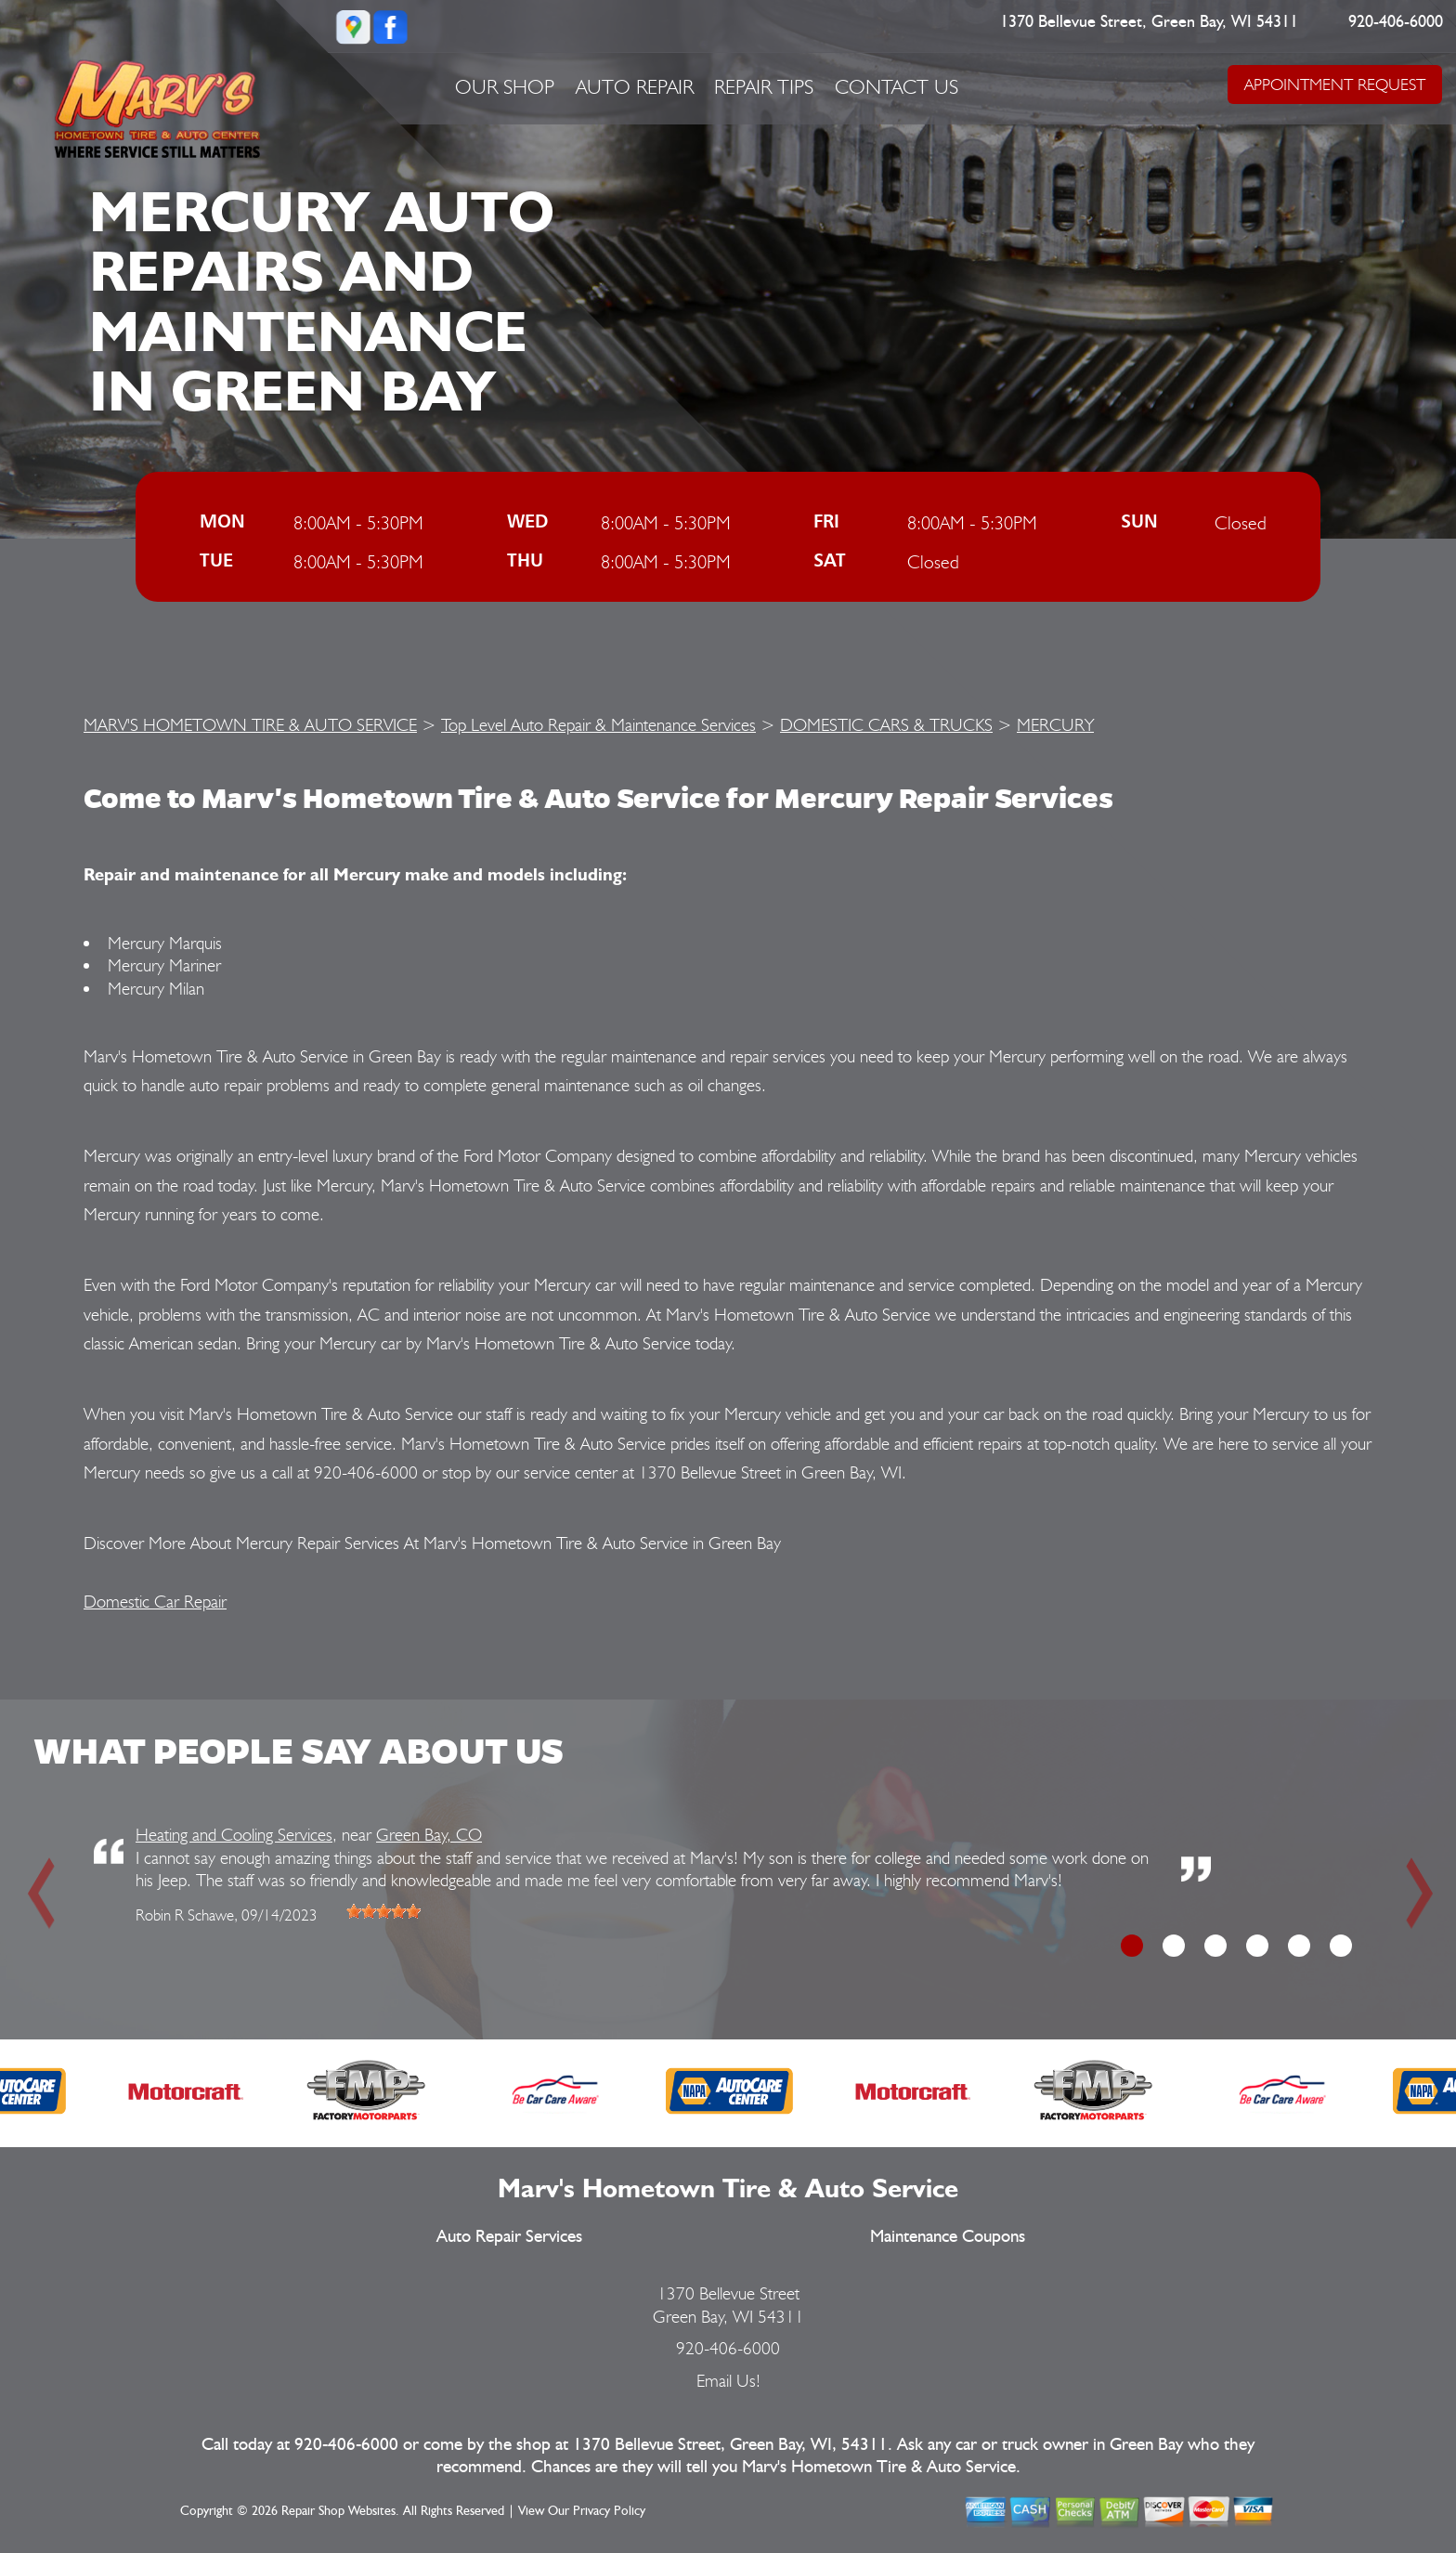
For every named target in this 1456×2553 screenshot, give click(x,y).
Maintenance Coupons (947, 2237)
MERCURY (1055, 724)
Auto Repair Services (509, 2237)
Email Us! (728, 2380)
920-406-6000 (1396, 22)
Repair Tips (763, 86)
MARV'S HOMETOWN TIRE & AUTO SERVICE (250, 724)
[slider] (383, 1911)
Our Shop (504, 86)
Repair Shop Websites (338, 2511)
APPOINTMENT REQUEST (1334, 84)
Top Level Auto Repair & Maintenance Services (598, 724)
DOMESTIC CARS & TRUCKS (886, 724)
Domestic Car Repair (155, 1601)
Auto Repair (635, 86)
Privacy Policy (609, 2511)
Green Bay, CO (429, 1834)
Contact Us (896, 86)
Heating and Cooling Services (234, 1834)
